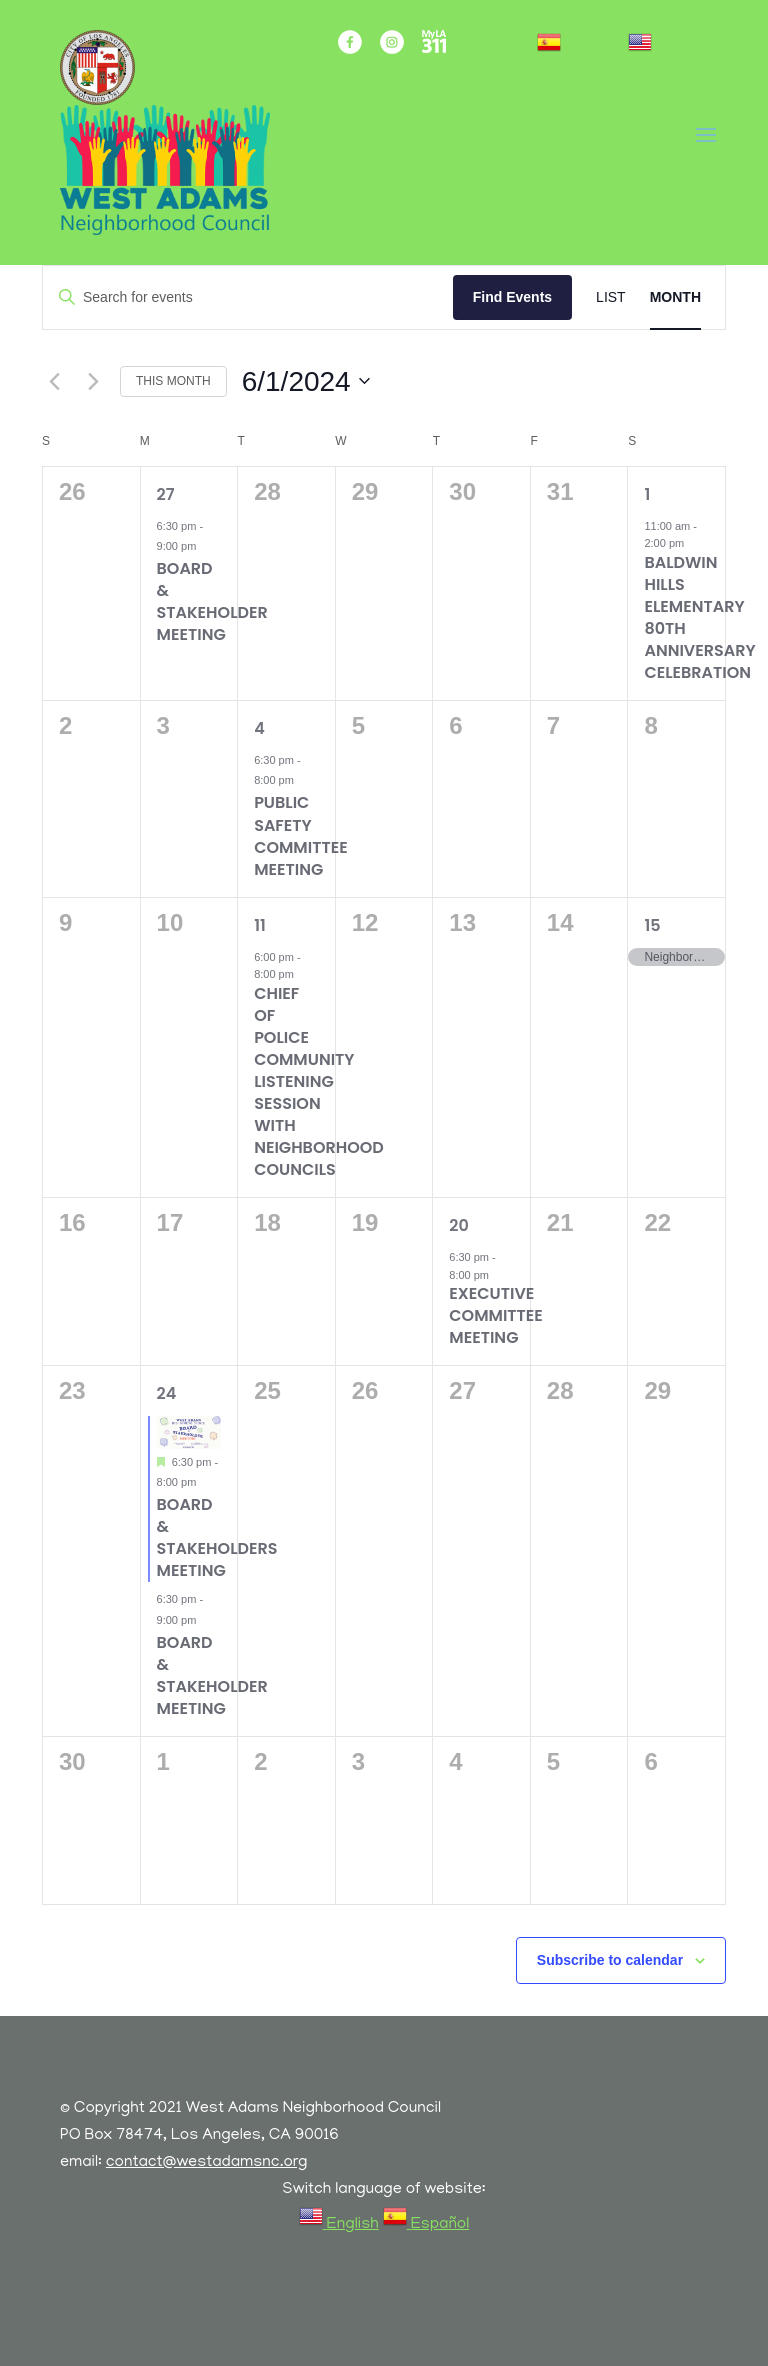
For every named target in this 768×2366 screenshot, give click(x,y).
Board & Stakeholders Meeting (217, 1537)
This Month (173, 381)
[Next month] (93, 381)
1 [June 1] (647, 494)
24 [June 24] (167, 1393)
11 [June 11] (260, 925)
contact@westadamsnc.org (207, 2163)
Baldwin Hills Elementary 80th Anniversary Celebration (699, 617)
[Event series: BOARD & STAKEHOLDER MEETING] (206, 545)
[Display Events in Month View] (675, 297)
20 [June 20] (459, 1225)
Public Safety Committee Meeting (301, 835)
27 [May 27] (166, 494)
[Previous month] (54, 381)
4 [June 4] (259, 728)
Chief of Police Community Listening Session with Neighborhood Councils (319, 1082)
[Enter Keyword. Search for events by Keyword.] (248, 297)
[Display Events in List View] (611, 297)
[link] (580, 51)
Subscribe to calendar (610, 1960)
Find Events (512, 297)
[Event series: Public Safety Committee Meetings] (304, 779)
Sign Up (491, 51)
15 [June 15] (652, 925)
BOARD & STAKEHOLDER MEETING (212, 601)
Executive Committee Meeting (496, 1315)
